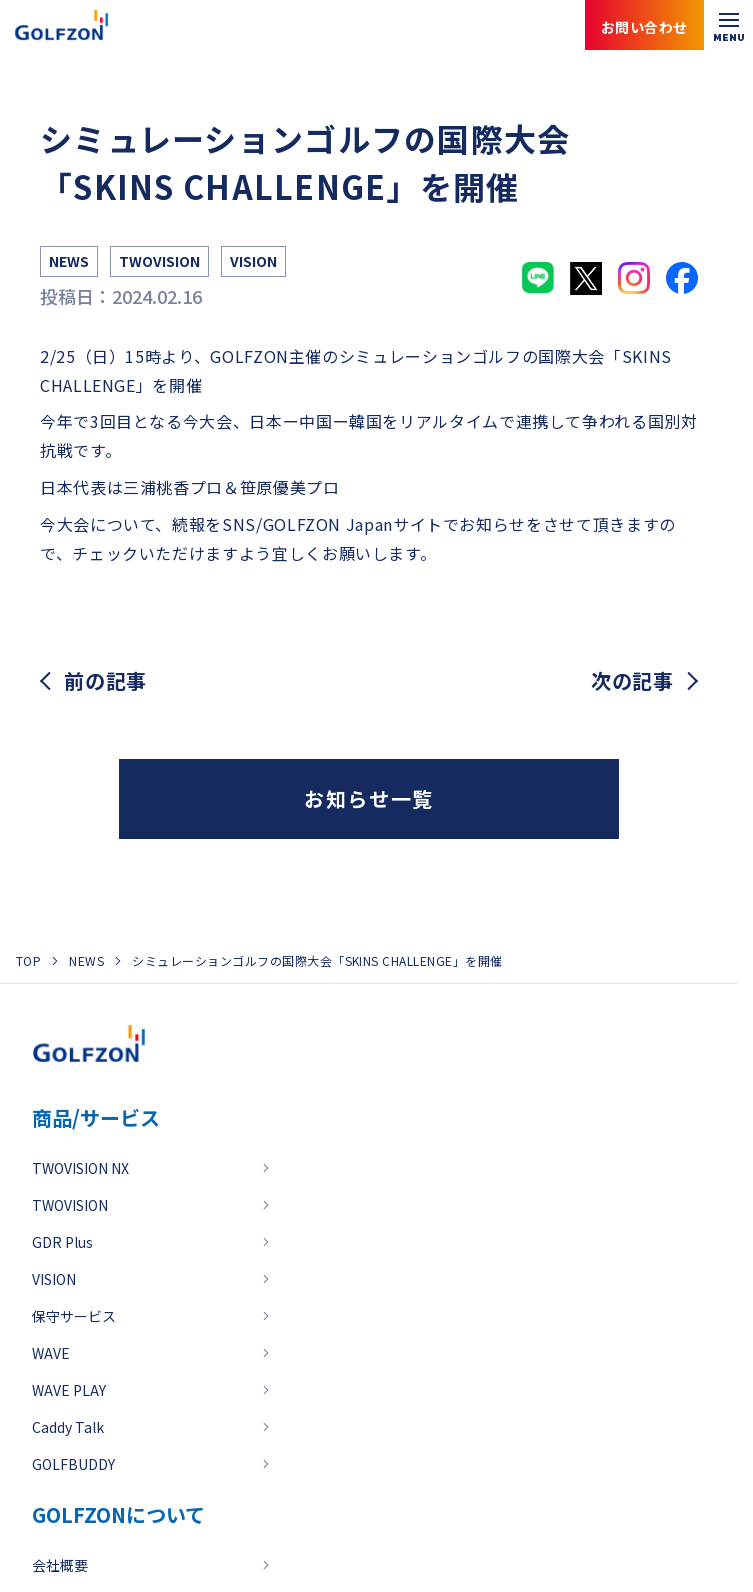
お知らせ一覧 (369, 798)
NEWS (86, 960)
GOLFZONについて (118, 1514)
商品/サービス (96, 1117)
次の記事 (632, 681)
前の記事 (105, 681)
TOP (28, 960)
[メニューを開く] (728, 25)
